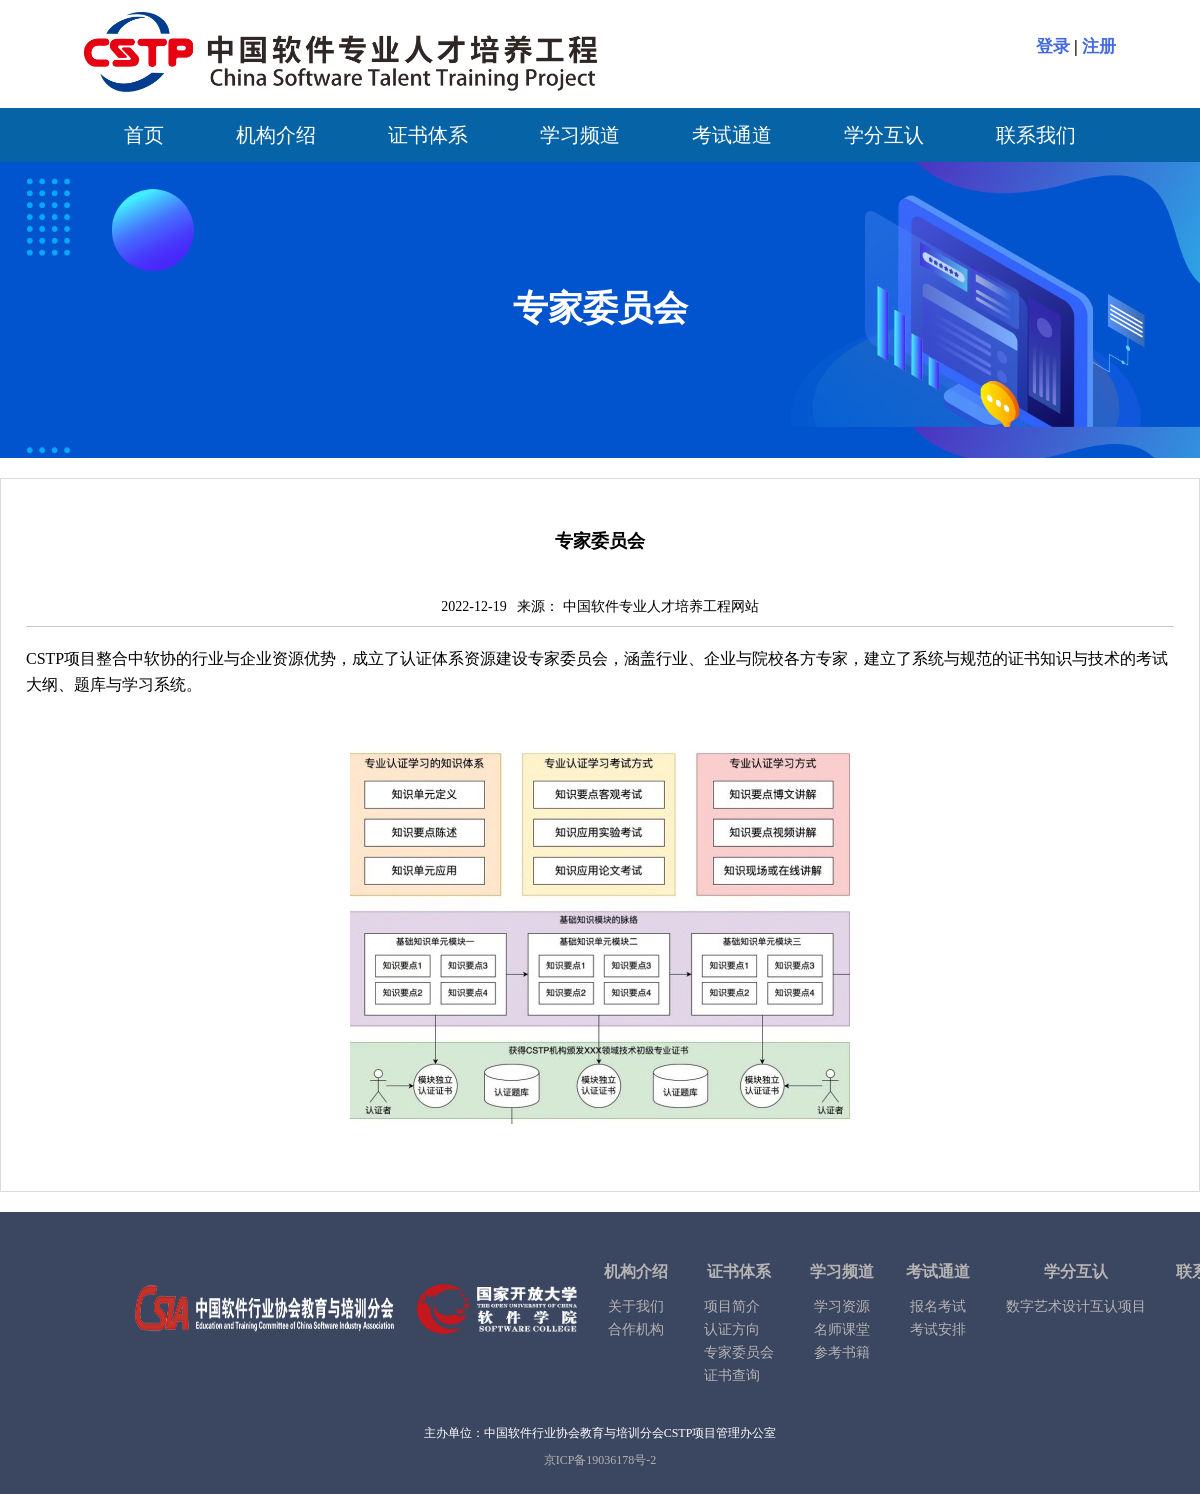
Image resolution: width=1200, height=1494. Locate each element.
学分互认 (884, 135)
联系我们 (1036, 135)
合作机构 (636, 1329)
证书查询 (732, 1375)
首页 (144, 135)
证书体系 (428, 135)
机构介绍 (276, 135)
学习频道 (580, 135)
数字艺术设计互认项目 (1076, 1306)
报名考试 (938, 1306)
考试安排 (938, 1329)
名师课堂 (842, 1329)
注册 (1099, 46)
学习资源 (842, 1306)
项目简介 (732, 1306)
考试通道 (732, 135)
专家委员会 (739, 1352)
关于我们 (636, 1306)
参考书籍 (842, 1352)
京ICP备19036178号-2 (600, 1460)
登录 (1053, 46)
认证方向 (732, 1329)
